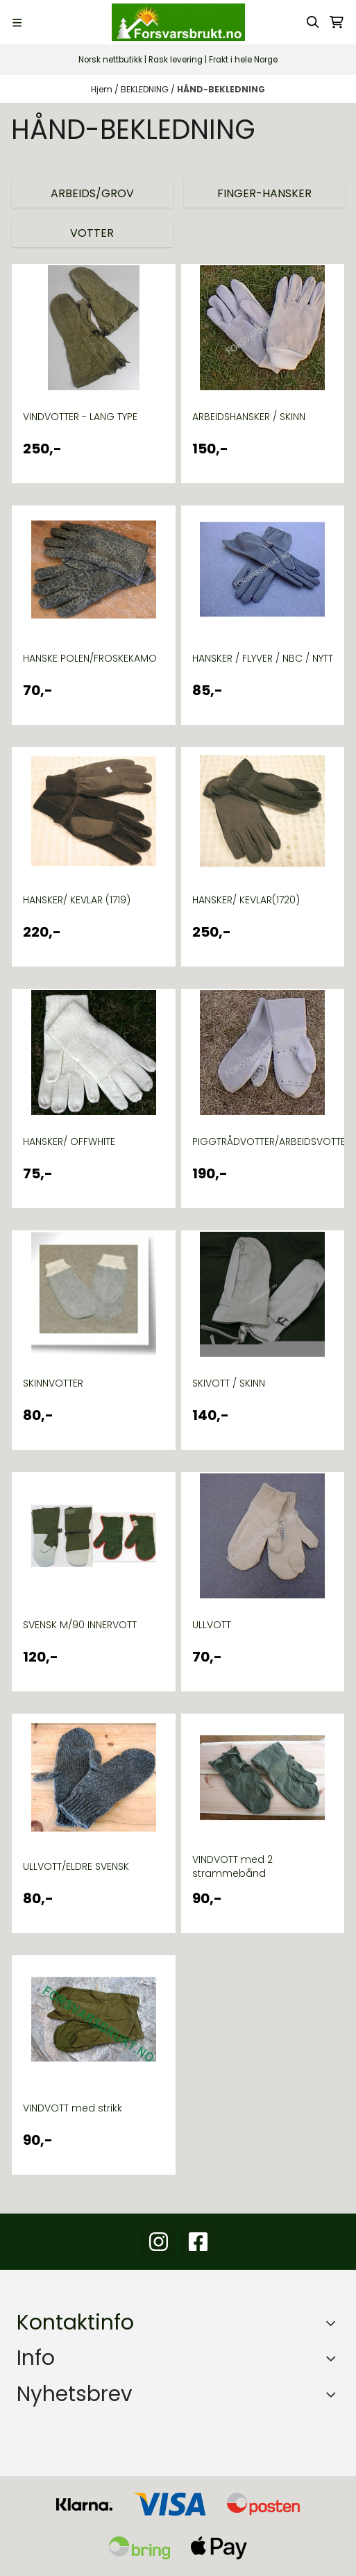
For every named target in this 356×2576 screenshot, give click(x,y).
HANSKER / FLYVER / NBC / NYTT (262, 658)
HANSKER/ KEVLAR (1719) (76, 900)
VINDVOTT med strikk (72, 2108)
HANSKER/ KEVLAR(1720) (246, 900)
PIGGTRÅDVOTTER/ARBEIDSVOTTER (263, 1141)
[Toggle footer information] (334, 2322)
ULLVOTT (211, 1625)
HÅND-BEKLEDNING (221, 89)
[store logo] (178, 22)
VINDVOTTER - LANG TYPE (80, 417)
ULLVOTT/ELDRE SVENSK (76, 1866)
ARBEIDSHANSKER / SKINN (248, 417)
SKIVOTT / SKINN (228, 1383)
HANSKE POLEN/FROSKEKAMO (90, 658)
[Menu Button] (17, 22)
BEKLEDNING (146, 89)
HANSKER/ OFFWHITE (69, 1141)
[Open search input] (313, 22)
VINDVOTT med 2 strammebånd (232, 1866)
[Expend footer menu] (334, 2358)
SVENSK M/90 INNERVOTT (80, 1625)
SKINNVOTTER (53, 1383)
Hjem (103, 89)
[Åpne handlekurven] (336, 22)
